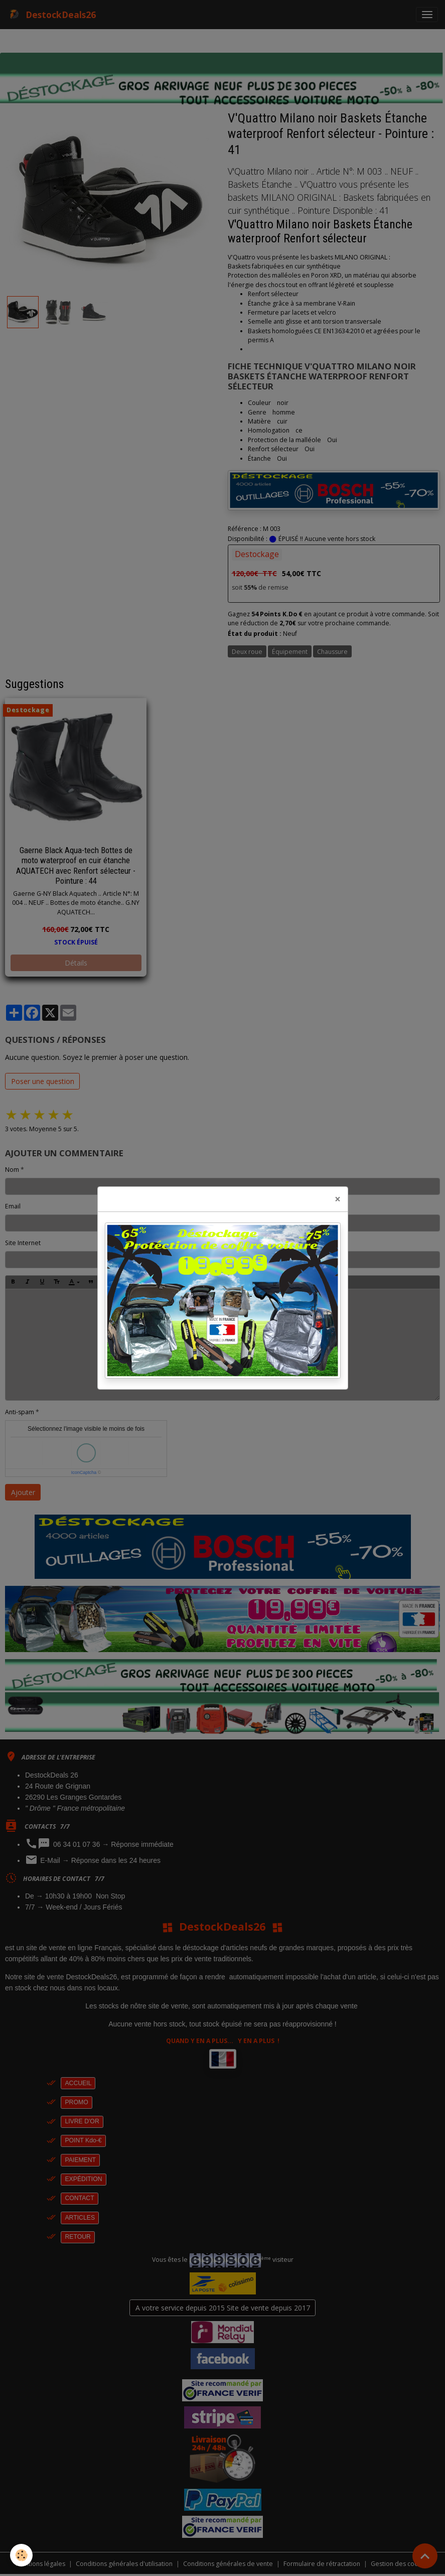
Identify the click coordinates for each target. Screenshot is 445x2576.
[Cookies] (21, 2555)
